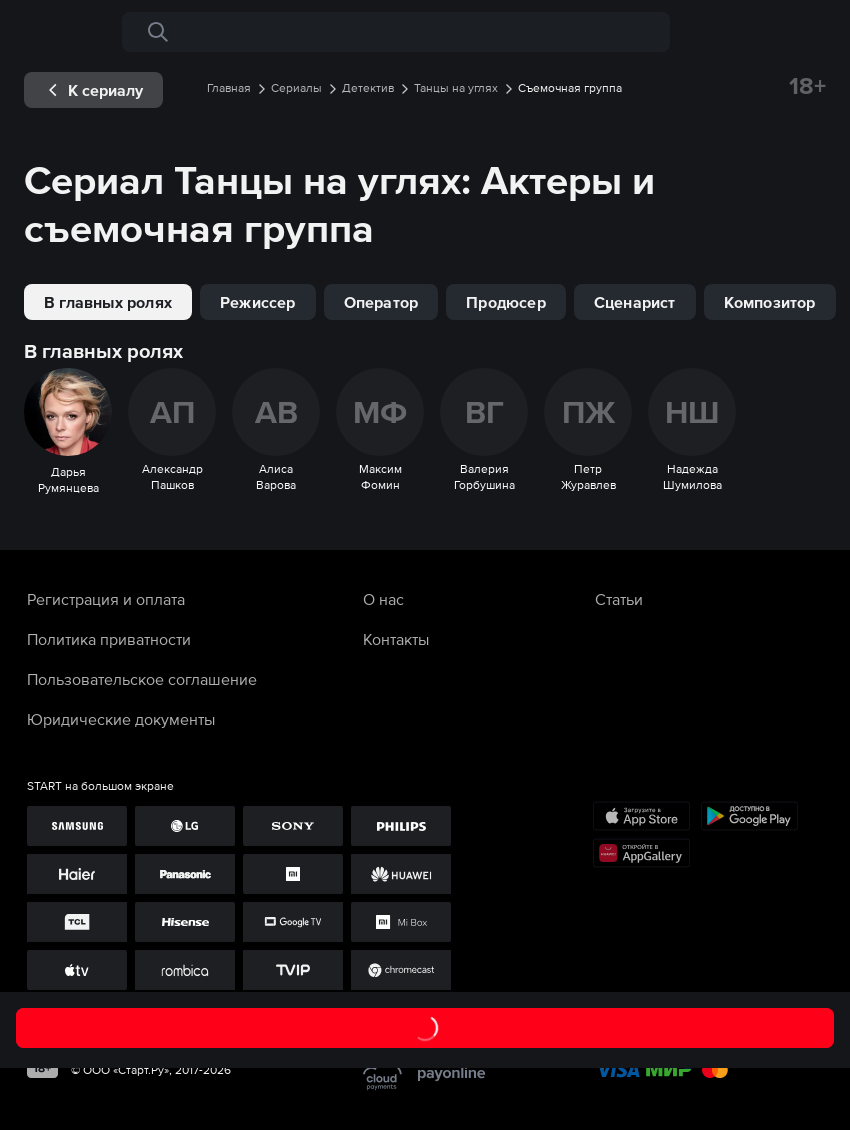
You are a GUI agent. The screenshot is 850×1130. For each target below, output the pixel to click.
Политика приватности (109, 639)
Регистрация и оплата (106, 599)
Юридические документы (121, 719)
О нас (383, 599)
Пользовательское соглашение (142, 679)
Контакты (396, 639)
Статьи (619, 599)
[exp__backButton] (93, 90)
